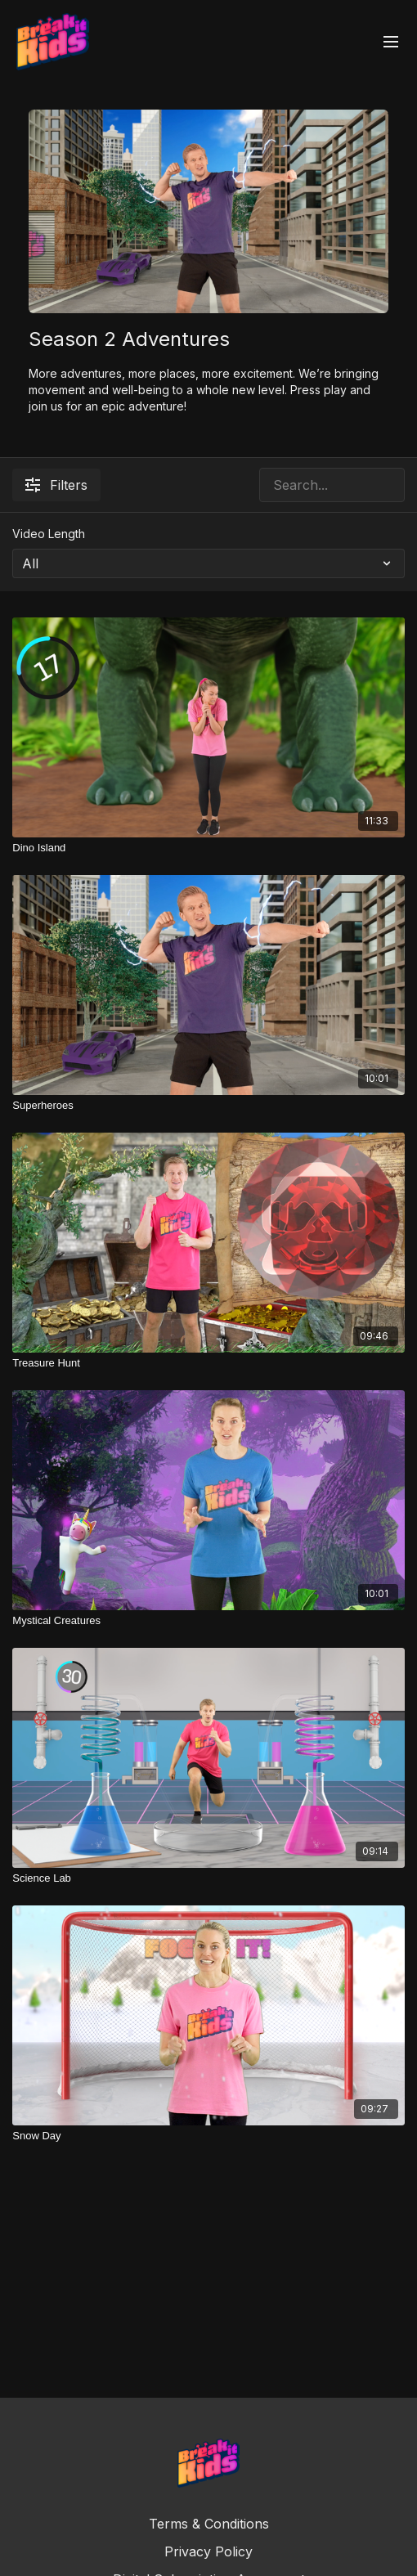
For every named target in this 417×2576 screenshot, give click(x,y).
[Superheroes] (208, 1105)
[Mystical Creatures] (208, 1621)
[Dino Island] (208, 848)
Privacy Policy (208, 2551)
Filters (56, 485)
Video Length (48, 534)
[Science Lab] (208, 1878)
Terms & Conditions (209, 2523)
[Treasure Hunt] (208, 1363)
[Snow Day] (208, 2136)
